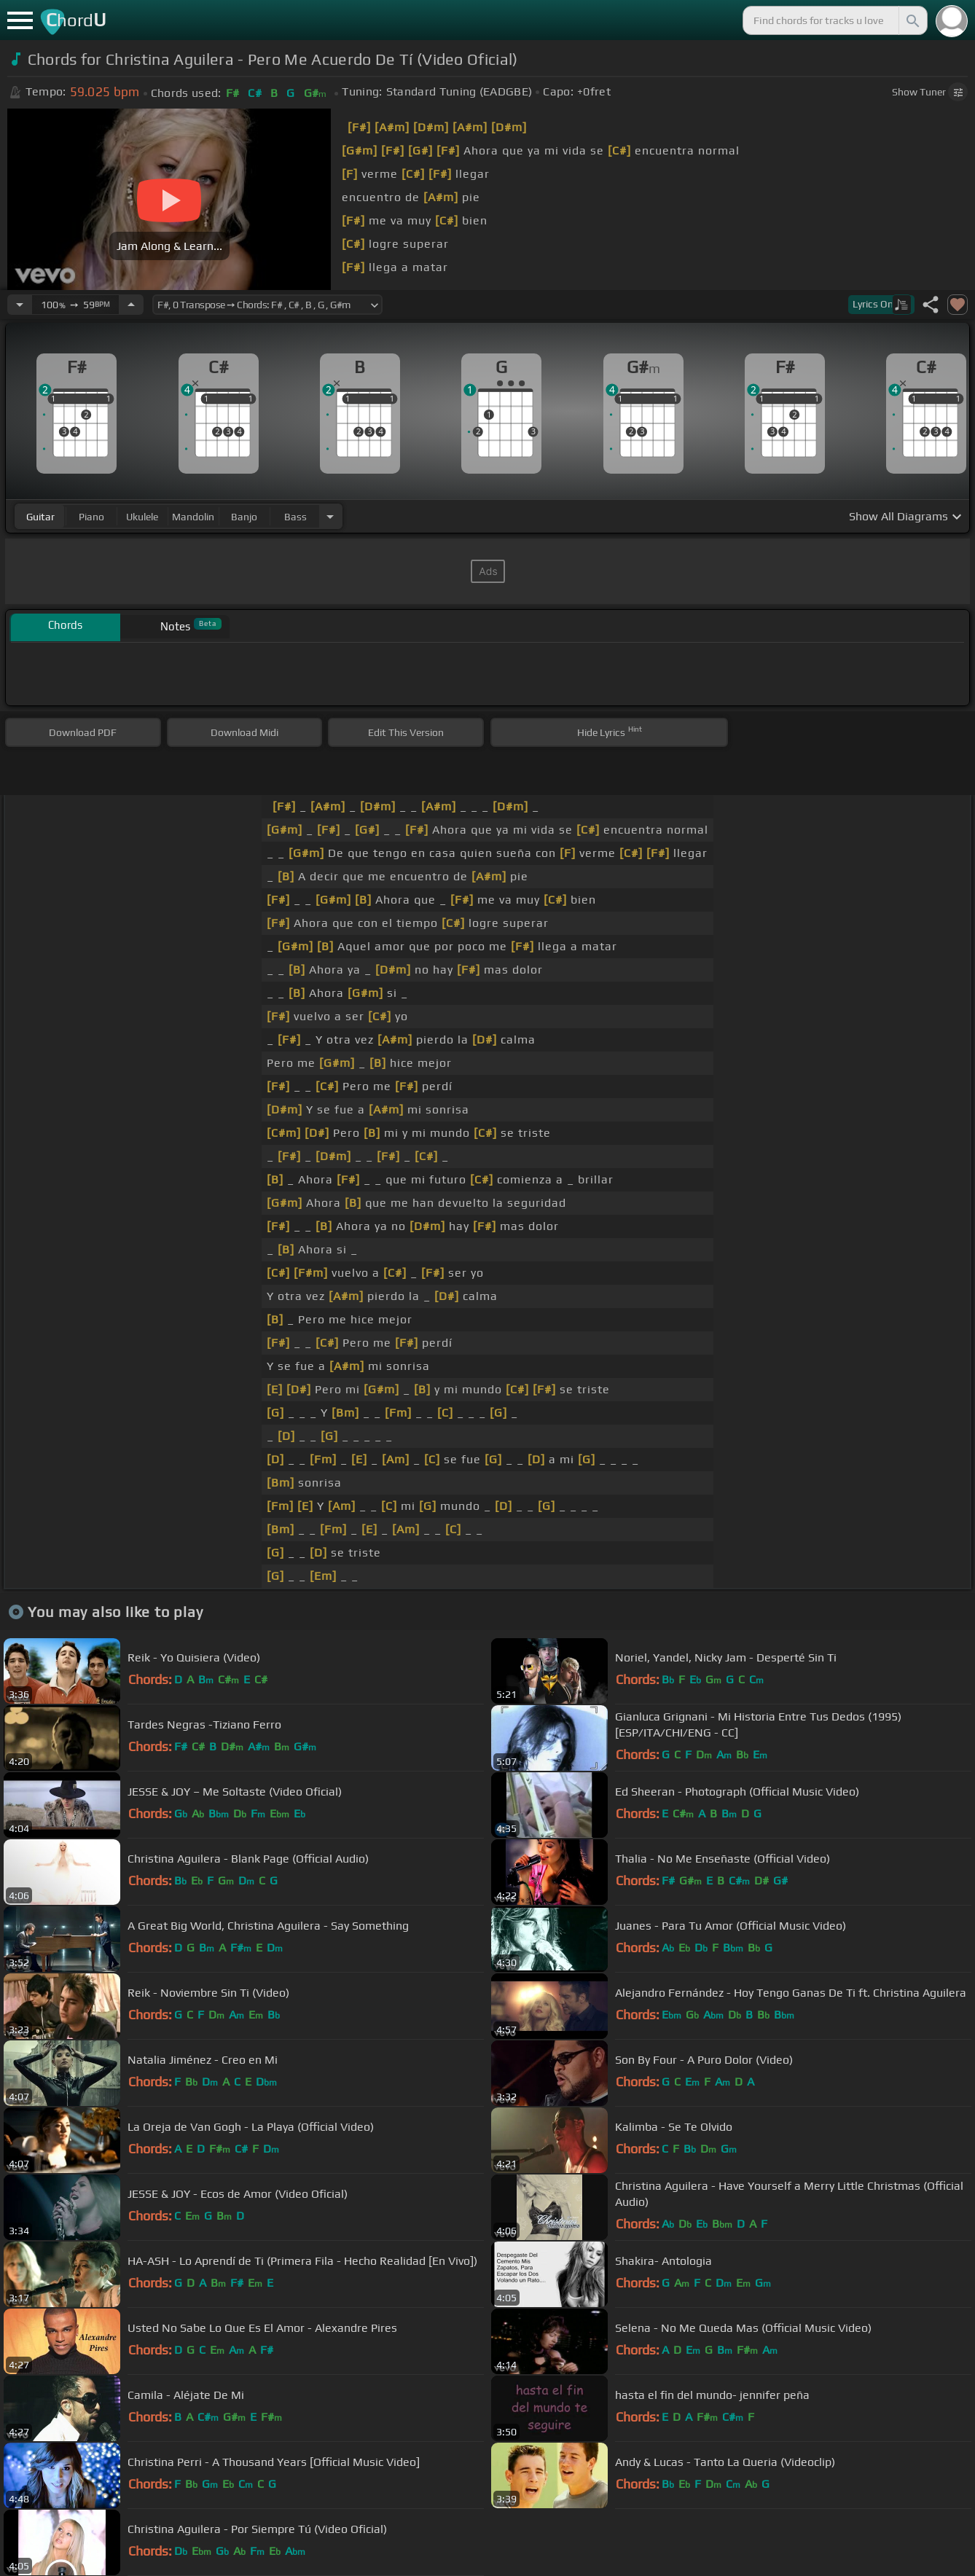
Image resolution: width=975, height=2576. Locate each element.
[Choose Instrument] (330, 516)
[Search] (911, 20)
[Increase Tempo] (131, 304)
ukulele (142, 516)
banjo (244, 516)
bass (295, 516)
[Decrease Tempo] (19, 304)
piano (91, 516)
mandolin (193, 516)
